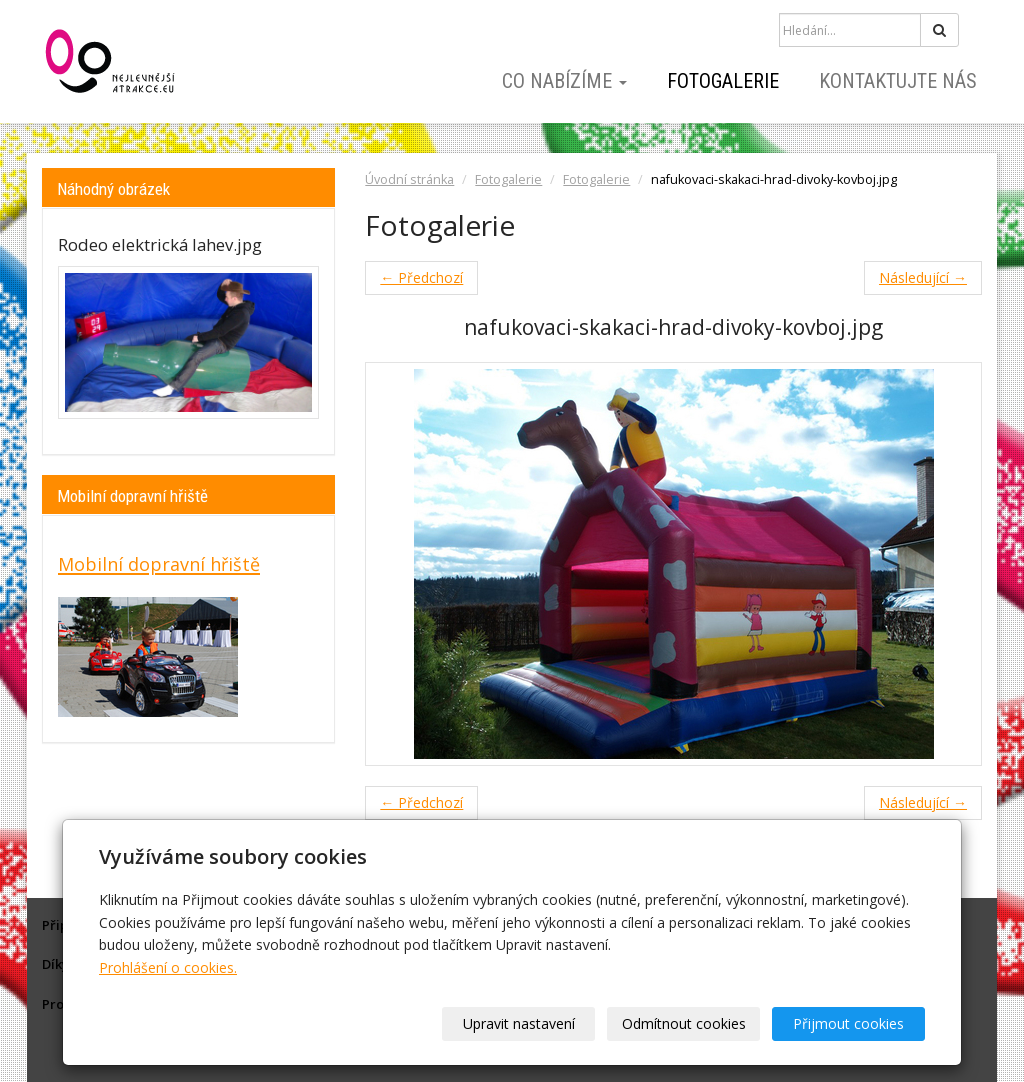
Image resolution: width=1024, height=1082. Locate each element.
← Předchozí (421, 277)
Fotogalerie (723, 81)
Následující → (923, 277)
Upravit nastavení (519, 1023)
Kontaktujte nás (898, 81)
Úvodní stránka (409, 179)
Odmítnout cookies (684, 1023)
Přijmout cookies (848, 1023)
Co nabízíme (564, 81)
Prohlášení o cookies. (168, 967)
